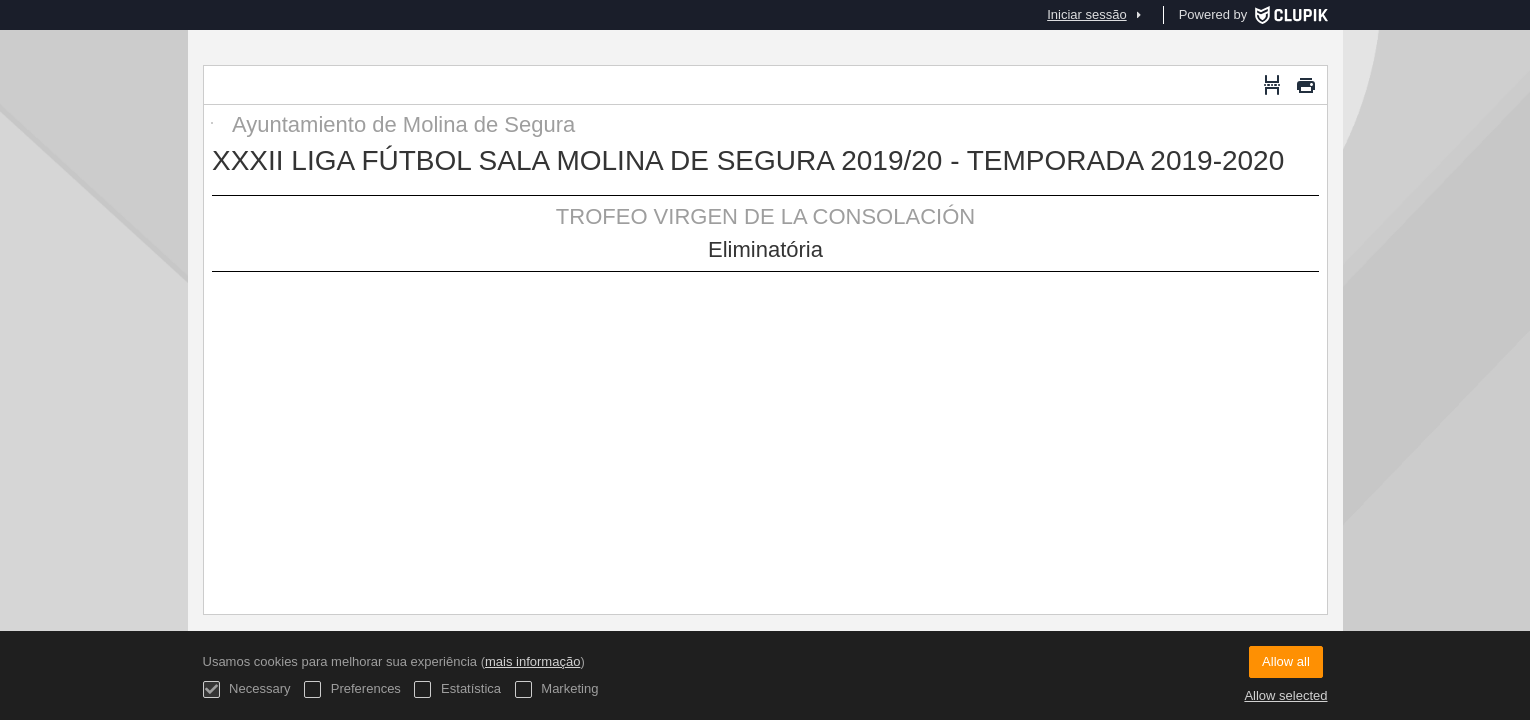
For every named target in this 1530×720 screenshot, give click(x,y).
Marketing (557, 689)
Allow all (1286, 661)
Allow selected (1285, 695)
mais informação (532, 661)
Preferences (352, 689)
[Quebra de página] (1272, 85)
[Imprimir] (1306, 85)
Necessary (247, 689)
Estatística (457, 689)
